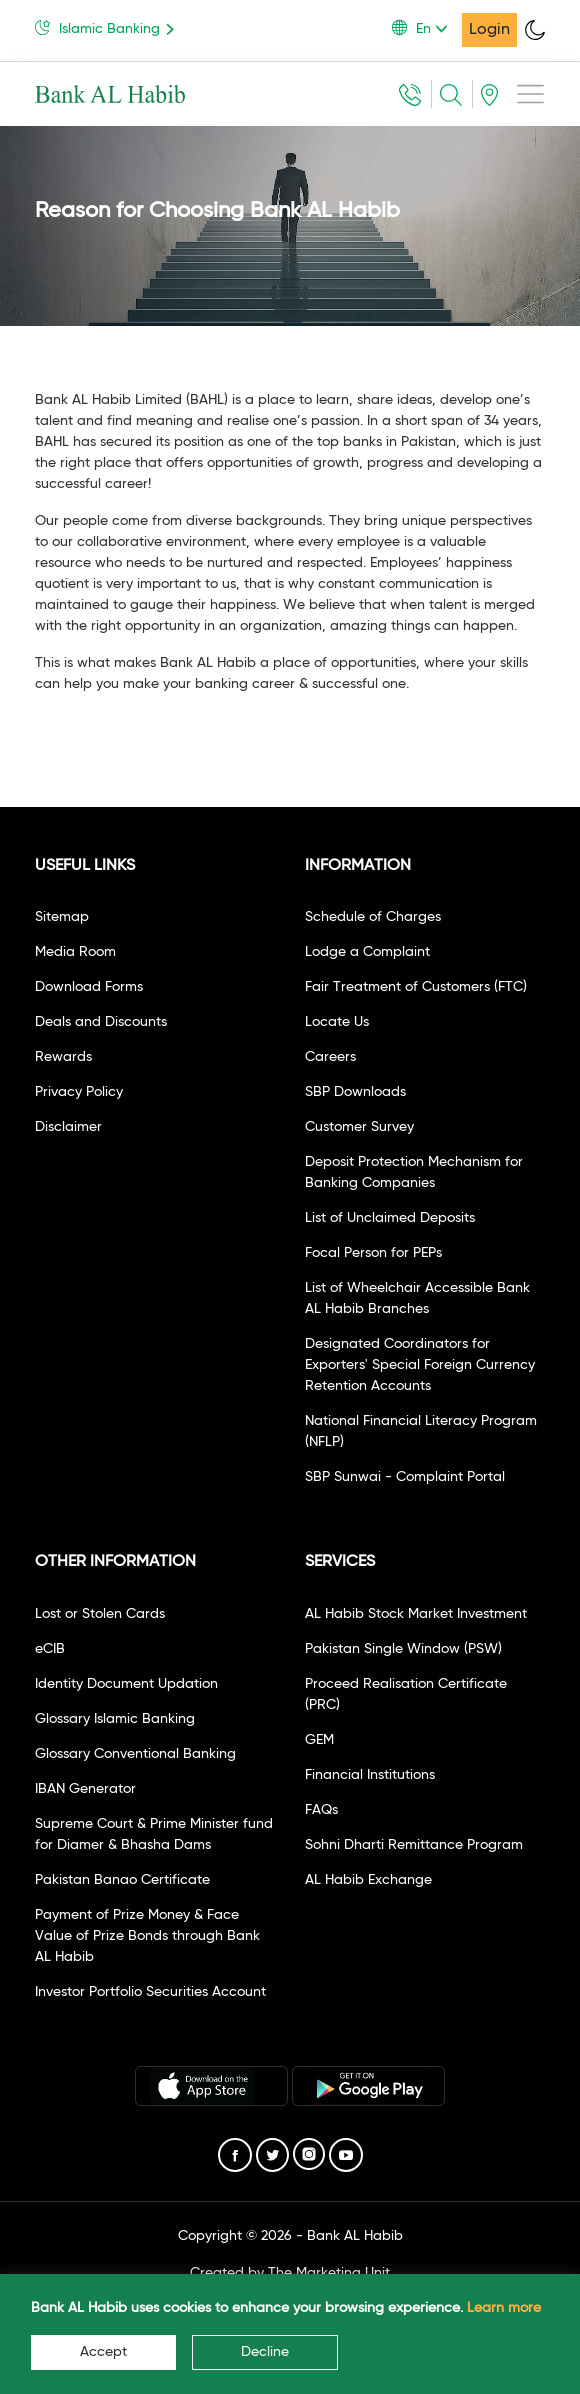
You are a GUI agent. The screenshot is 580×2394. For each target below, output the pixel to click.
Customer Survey (359, 1127)
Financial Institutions (370, 1775)
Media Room (75, 952)
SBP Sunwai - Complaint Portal (405, 1477)
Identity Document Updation (126, 1684)
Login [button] (489, 30)
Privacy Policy (79, 1092)
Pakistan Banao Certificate (122, 1880)
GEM (319, 1740)
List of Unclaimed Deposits (390, 1218)
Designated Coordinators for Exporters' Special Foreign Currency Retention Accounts (420, 1365)
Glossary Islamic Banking (115, 1719)
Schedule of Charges (373, 917)
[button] (427, 29)
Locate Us (337, 1022)
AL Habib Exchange (368, 1880)
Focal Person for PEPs (373, 1253)
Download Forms (89, 987)
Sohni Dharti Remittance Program (414, 1845)
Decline (265, 2352)
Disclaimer (68, 1127)
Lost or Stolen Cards (100, 1614)
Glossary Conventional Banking (135, 1754)
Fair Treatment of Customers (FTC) (416, 987)
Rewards (63, 1057)
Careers (330, 1057)
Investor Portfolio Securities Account (150, 1992)
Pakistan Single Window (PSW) (403, 1649)
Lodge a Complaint (367, 952)
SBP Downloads (355, 1092)
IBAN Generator (85, 1789)
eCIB (50, 1649)
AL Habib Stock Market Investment (416, 1614)
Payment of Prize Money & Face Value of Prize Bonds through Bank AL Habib (147, 1936)
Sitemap (62, 917)
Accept (103, 2352)
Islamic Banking (108, 27)
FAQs (321, 1810)
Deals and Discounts (101, 1022)
